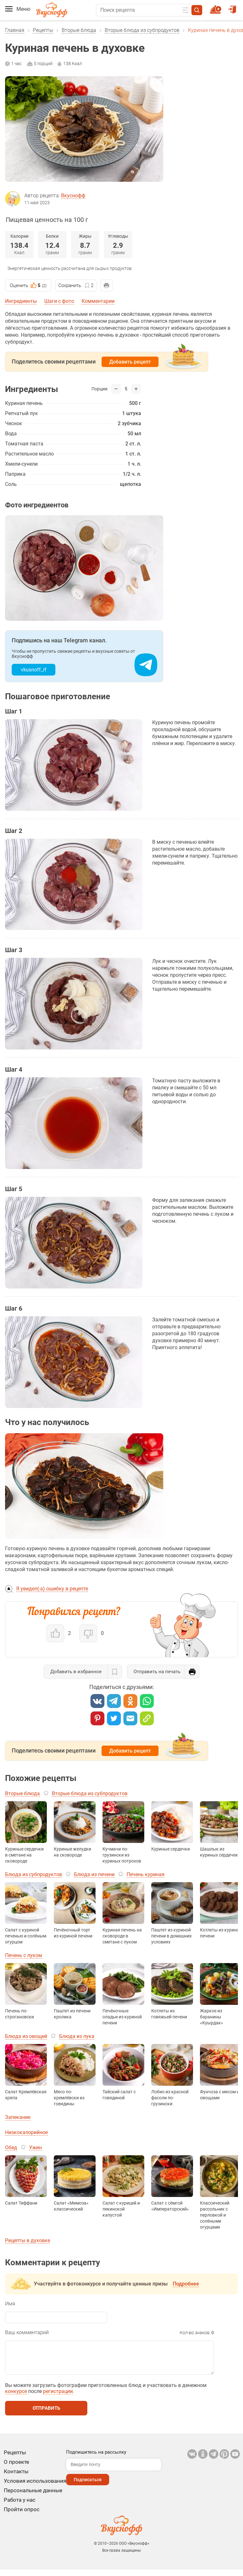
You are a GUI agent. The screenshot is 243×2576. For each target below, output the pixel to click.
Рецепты (43, 30)
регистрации (58, 2398)
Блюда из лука (76, 2036)
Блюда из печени (94, 1874)
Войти (232, 6)
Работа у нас (19, 2506)
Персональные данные (33, 2496)
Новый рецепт (216, 6)
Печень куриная (146, 1874)
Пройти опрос (22, 2515)
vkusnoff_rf (34, 670)
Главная (14, 30)
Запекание (17, 2117)
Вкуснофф (73, 196)
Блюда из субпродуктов (33, 1874)
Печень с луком (23, 1955)
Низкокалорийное (26, 2132)
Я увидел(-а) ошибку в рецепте (52, 1589)
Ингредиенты (21, 301)
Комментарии (98, 301)
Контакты (16, 2478)
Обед (11, 2148)
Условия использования (35, 2487)
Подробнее (186, 2284)
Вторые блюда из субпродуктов (142, 30)
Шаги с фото (59, 301)
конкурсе (16, 2398)
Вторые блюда (79, 30)
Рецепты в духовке (27, 2240)
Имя (10, 2304)
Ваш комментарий (27, 2332)
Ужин (35, 2148)
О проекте (16, 2468)
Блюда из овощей (26, 2036)
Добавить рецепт (130, 362)
